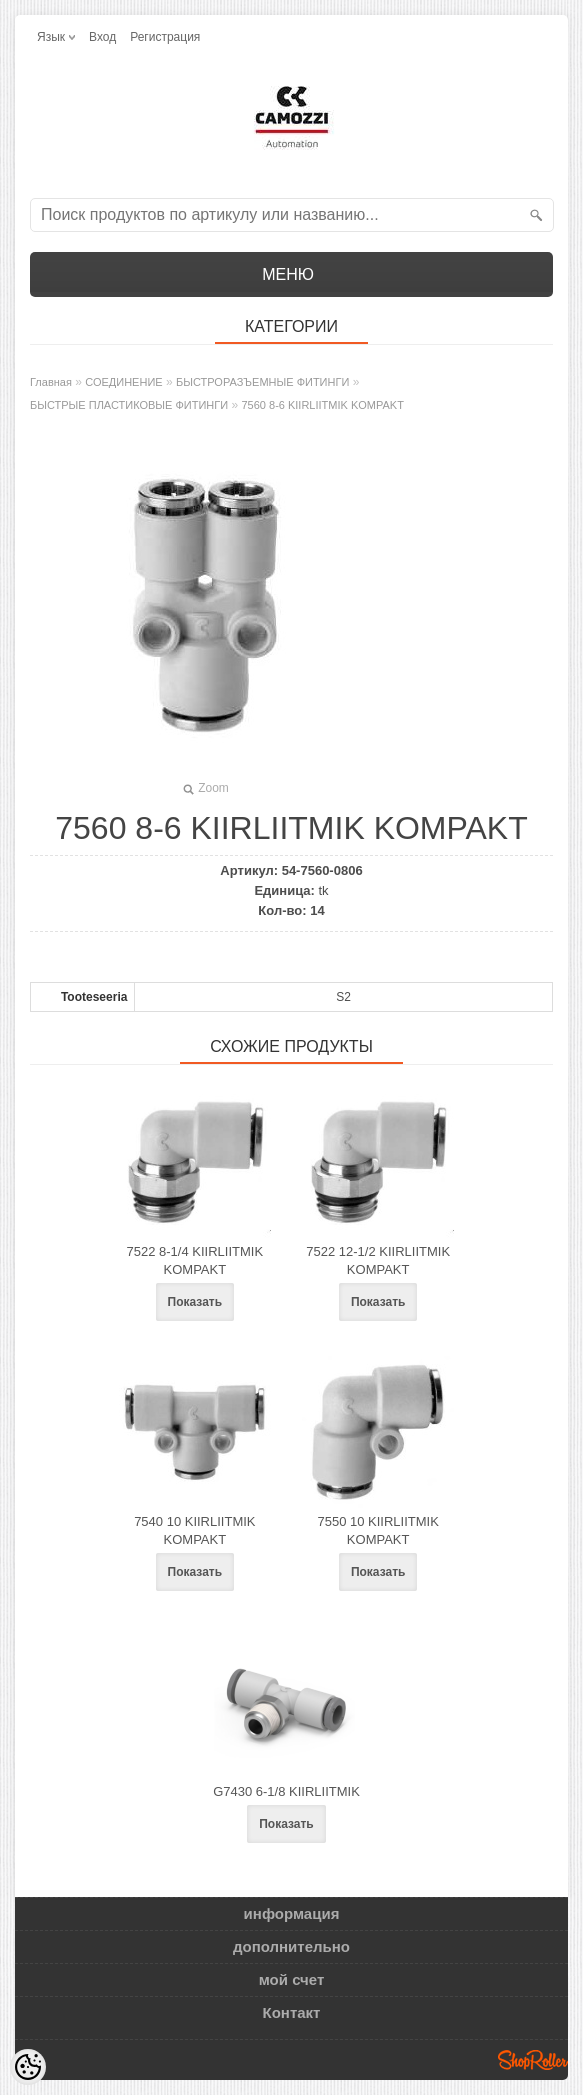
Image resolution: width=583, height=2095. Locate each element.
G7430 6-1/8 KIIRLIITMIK (286, 1791)
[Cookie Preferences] (28, 2067)
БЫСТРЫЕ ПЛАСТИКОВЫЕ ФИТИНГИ (129, 405)
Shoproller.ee (533, 2060)
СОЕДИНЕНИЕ (123, 382)
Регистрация (165, 37)
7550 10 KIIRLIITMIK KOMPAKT (377, 1530)
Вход (102, 37)
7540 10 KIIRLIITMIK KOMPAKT (194, 1530)
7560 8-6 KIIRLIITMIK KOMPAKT (323, 405)
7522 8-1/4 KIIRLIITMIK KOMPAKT (195, 1260)
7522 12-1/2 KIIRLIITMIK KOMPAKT (378, 1260)
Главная (51, 382)
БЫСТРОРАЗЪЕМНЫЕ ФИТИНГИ (262, 382)
